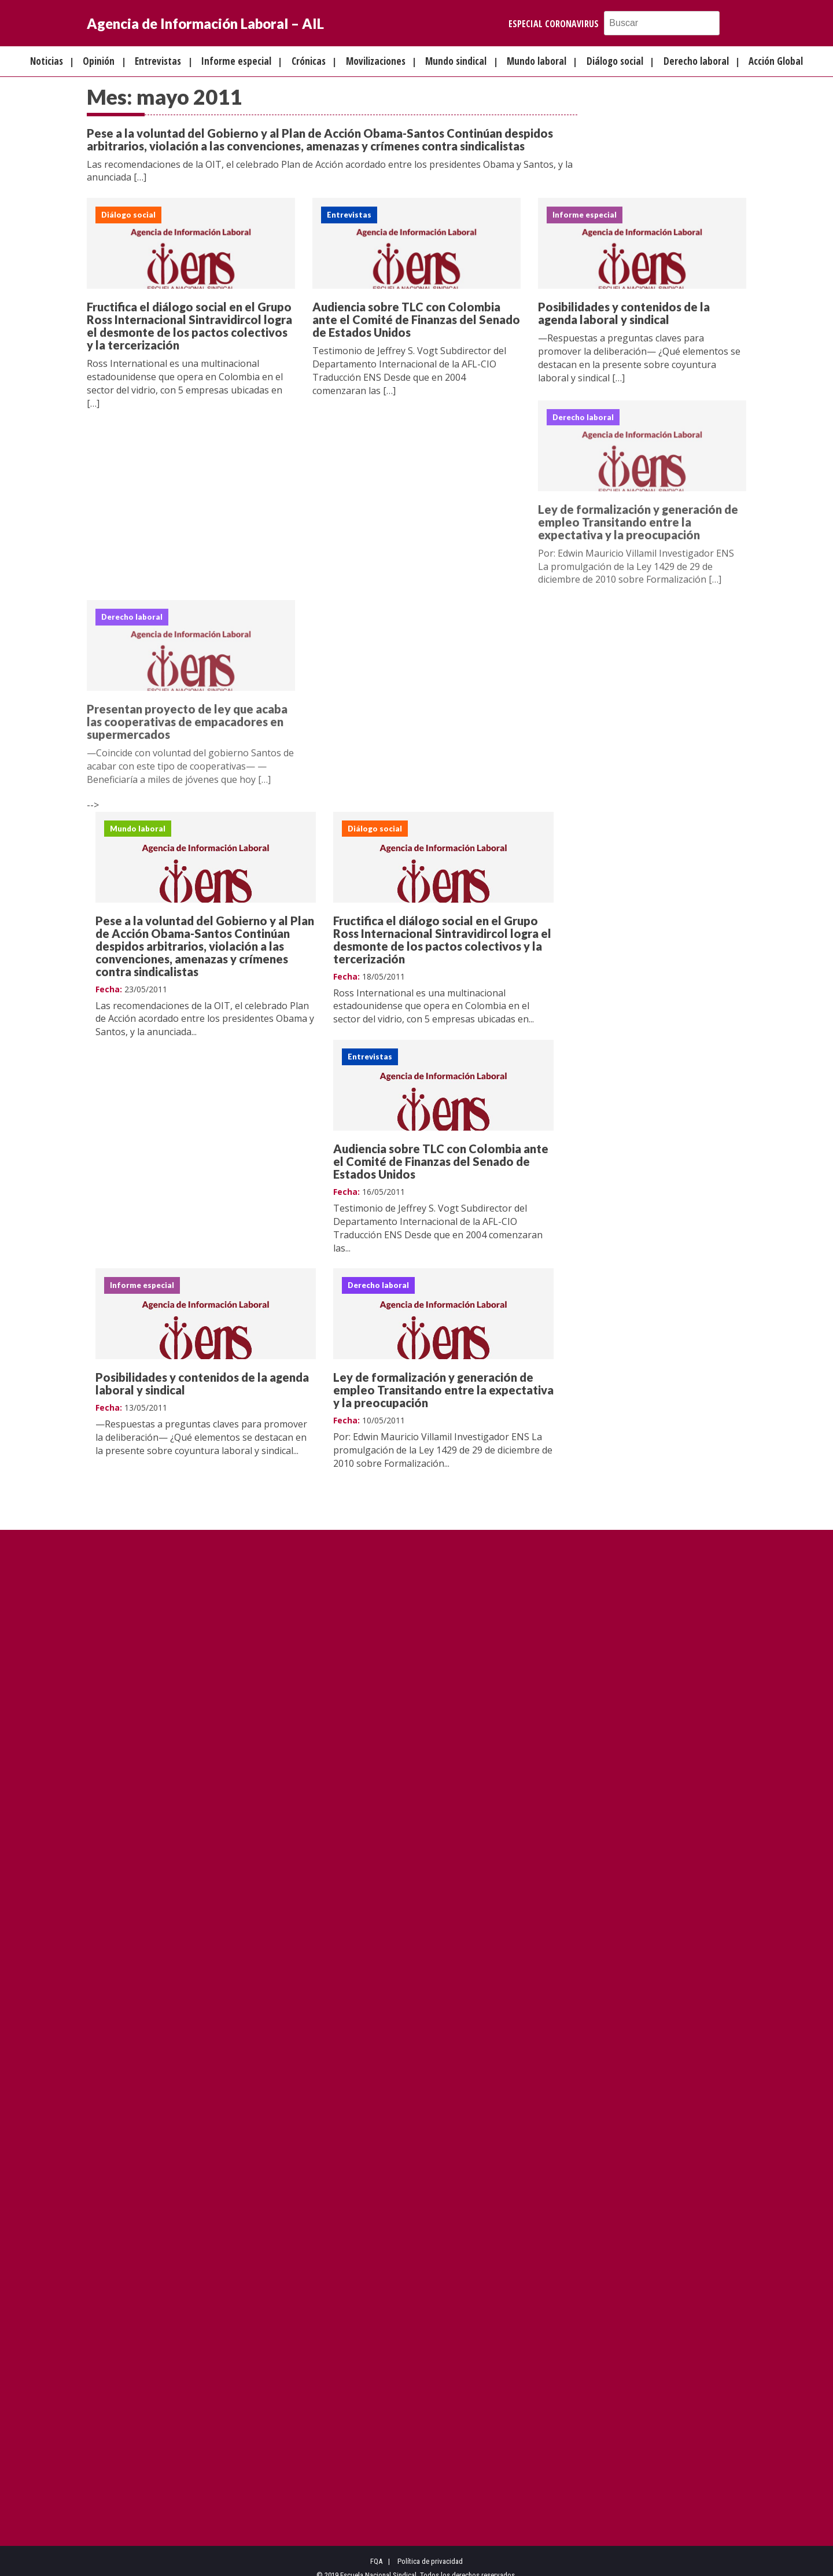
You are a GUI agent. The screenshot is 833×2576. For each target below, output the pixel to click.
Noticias (46, 61)
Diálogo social (615, 61)
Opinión (99, 61)
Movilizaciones (376, 61)
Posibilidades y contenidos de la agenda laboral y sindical (624, 313)
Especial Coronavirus (553, 23)
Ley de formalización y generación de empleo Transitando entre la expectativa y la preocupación (638, 525)
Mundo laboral (536, 61)
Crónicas (309, 61)
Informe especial (236, 61)
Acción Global (776, 61)
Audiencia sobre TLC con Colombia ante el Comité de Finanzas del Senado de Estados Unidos (416, 320)
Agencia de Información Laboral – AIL (205, 23)
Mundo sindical (455, 61)
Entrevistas (158, 61)
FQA (376, 2549)
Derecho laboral (696, 61)
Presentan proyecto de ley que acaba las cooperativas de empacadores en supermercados (187, 725)
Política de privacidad (430, 2549)
